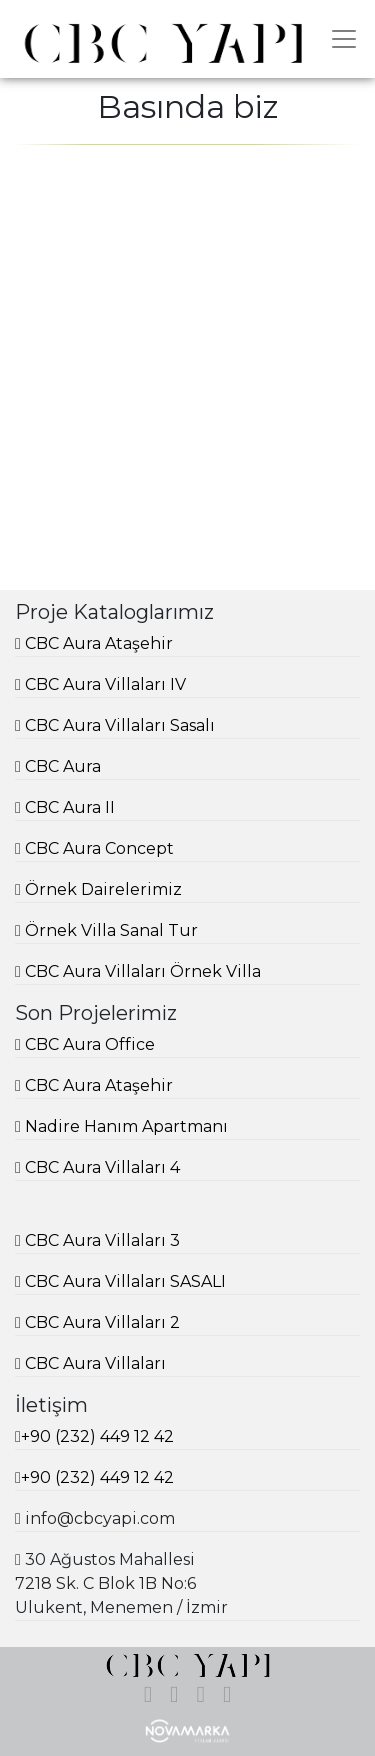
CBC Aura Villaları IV (105, 684)
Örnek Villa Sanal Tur (111, 930)
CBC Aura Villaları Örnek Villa (143, 971)
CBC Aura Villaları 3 (102, 1240)
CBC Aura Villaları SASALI (125, 1281)
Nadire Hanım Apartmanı (126, 1126)
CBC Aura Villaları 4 (102, 1167)
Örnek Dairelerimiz (103, 889)
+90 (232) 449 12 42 (97, 1436)
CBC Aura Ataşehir (99, 643)
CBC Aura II (70, 807)
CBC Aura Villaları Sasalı (120, 725)
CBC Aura (63, 766)
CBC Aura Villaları (95, 1363)
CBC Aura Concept (99, 848)
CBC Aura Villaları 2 (102, 1322)
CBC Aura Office (90, 1044)
